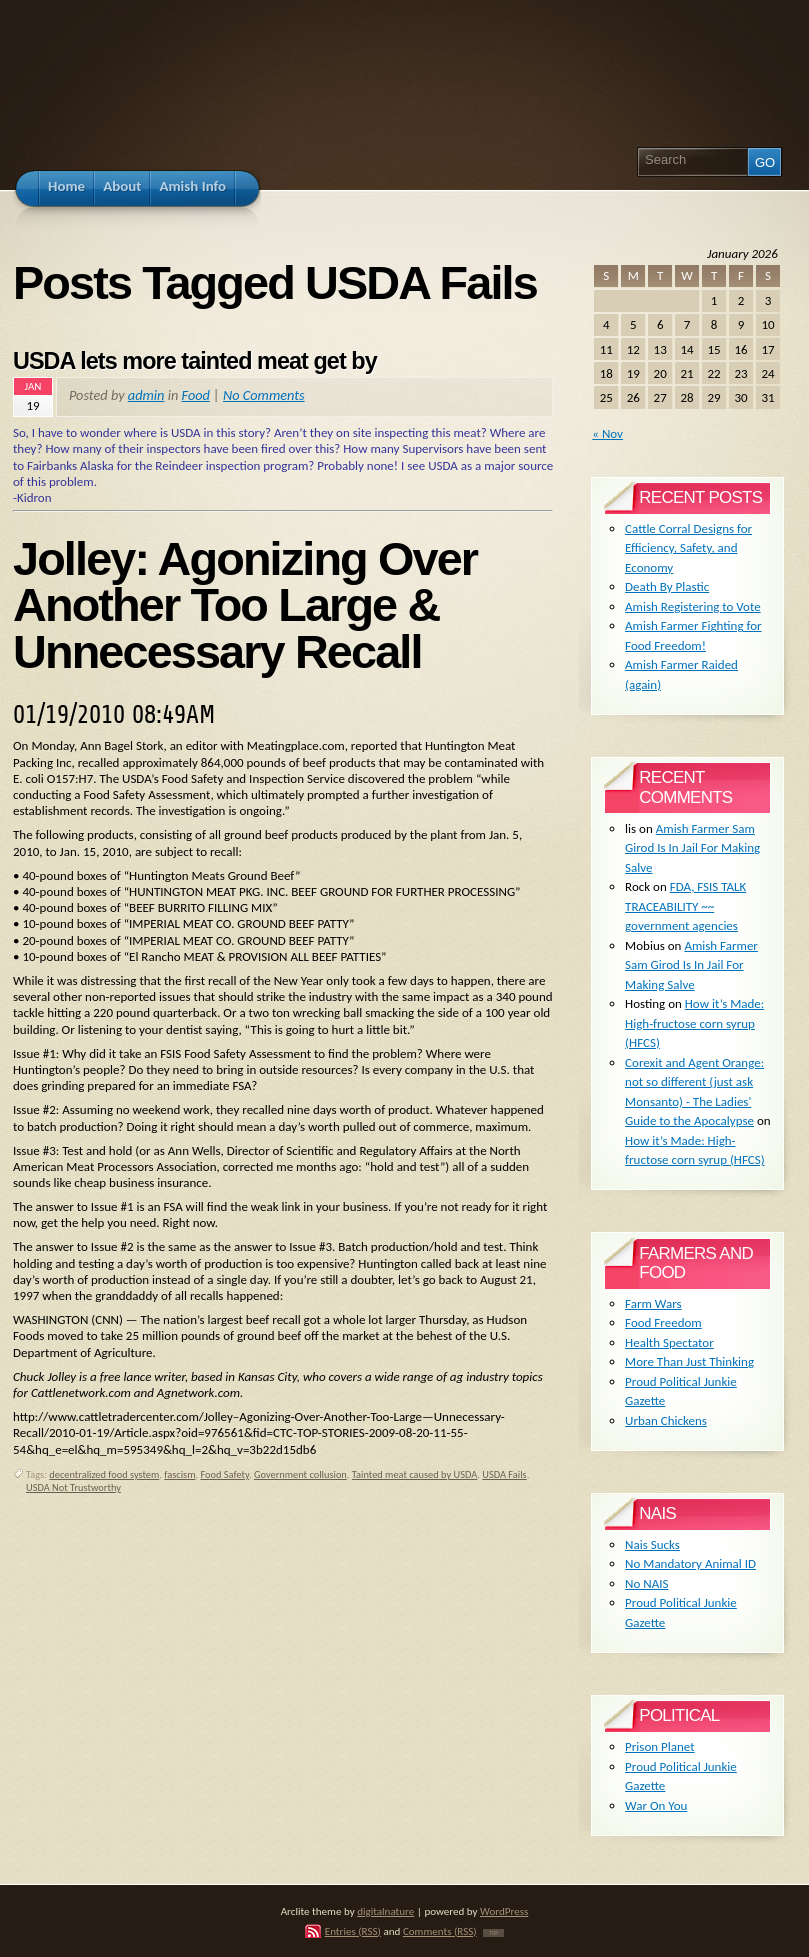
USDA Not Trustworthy (73, 1487)
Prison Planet (659, 1746)
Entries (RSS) (353, 1931)
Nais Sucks (652, 1544)
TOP (493, 1933)
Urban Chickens (666, 1420)
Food (196, 395)
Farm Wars (653, 1303)
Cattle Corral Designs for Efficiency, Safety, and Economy (688, 548)
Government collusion (300, 1474)
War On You (656, 1805)
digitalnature (385, 1911)
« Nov (607, 433)
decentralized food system (104, 1474)
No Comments (264, 395)
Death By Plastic (667, 586)
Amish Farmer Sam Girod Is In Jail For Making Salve (692, 848)
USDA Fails (504, 1474)
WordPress (504, 1911)
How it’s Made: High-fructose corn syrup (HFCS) (694, 1023)
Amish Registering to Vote (693, 606)
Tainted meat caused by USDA (415, 1474)
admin (146, 395)
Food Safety (224, 1474)
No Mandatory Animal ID (690, 1563)
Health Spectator (669, 1342)
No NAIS (646, 1583)
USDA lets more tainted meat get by (195, 361)
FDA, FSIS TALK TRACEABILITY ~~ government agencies (685, 906)
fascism (179, 1474)
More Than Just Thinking (689, 1361)
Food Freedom (663, 1322)
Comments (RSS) (440, 1931)
